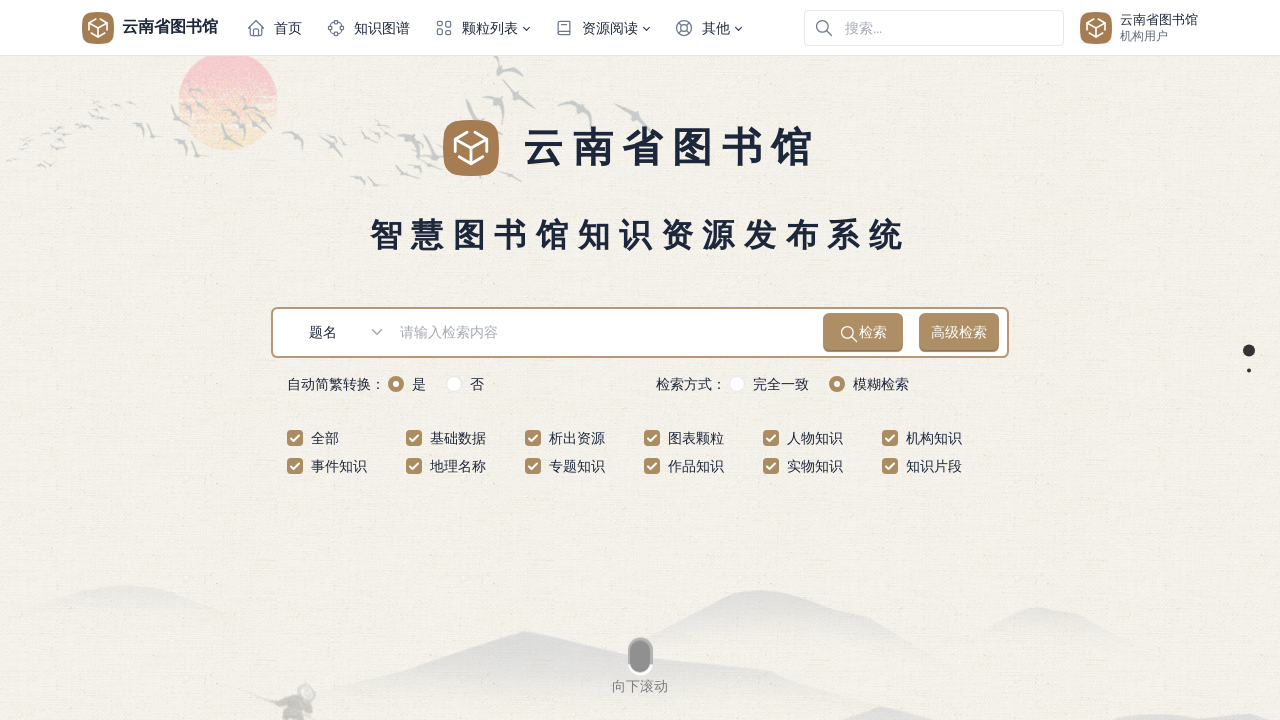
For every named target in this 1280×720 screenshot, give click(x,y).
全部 (325, 438)
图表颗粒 (696, 438)
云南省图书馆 (150, 28)
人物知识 (815, 438)
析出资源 (577, 438)
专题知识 (577, 466)
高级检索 (959, 332)
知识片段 (934, 466)
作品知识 (696, 466)
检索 (863, 334)
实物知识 (815, 466)
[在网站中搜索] (934, 28)
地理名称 (458, 466)
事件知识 (339, 466)
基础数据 (458, 438)
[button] (482, 28)
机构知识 (934, 438)
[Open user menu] (1139, 28)
